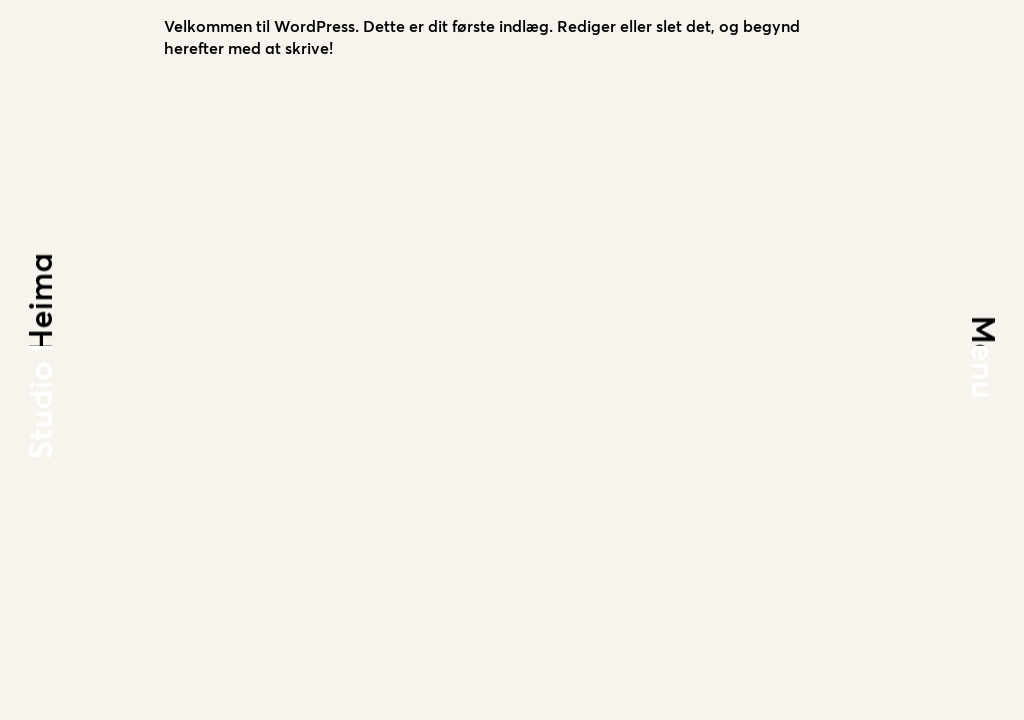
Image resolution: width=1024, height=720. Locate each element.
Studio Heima (43, 355)
